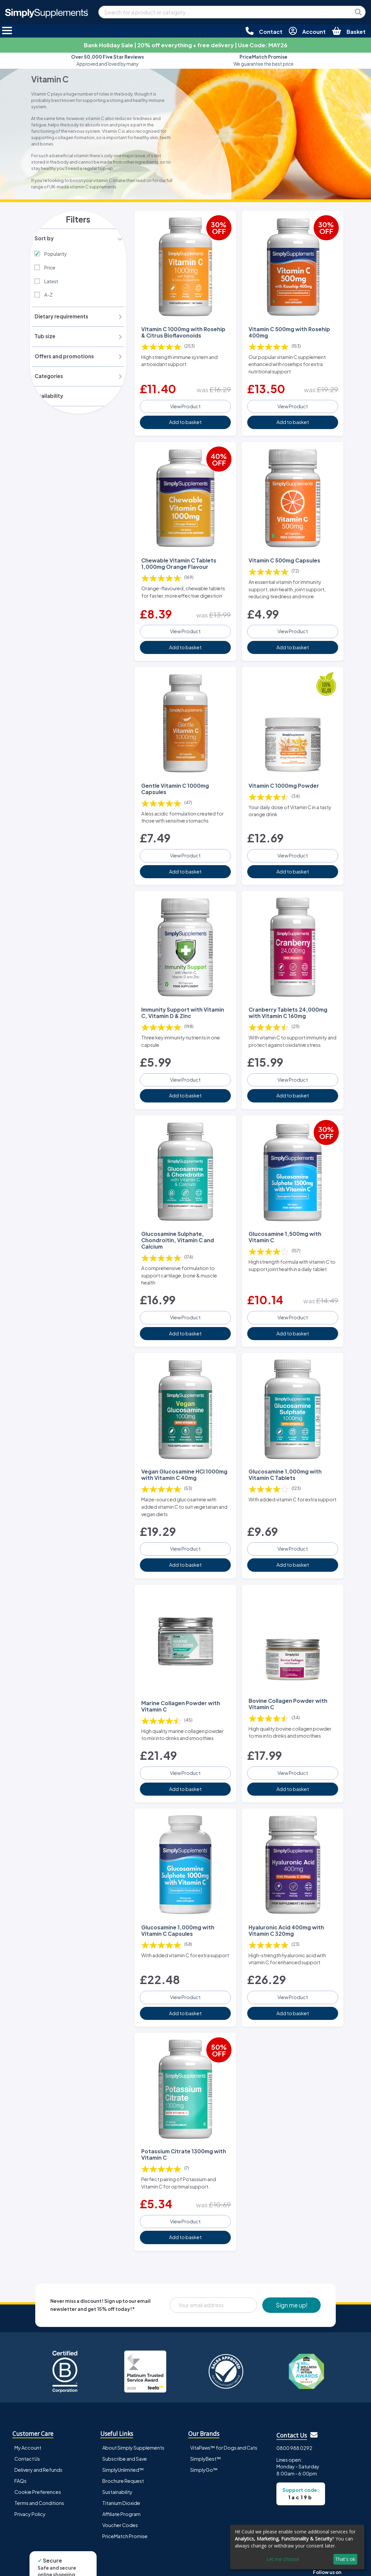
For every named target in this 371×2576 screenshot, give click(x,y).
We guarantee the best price (263, 60)
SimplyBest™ (205, 2421)
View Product (185, 401)
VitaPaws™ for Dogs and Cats (223, 2410)
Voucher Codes (120, 2488)
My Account (27, 2410)
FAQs (20, 2444)
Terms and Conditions (39, 2466)
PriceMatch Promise (125, 2499)
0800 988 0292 (294, 2410)
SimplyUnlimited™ (123, 2433)
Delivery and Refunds (38, 2433)
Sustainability (117, 2455)
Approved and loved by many (107, 60)
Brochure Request (123, 2444)
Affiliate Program (121, 2477)
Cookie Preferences (37, 2455)
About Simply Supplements (133, 2410)
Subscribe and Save (124, 2421)
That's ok (345, 2559)
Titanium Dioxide (121, 2466)
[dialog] (297, 2547)
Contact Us (27, 2421)
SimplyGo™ (204, 2433)
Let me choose (282, 2559)
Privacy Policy (30, 2477)
